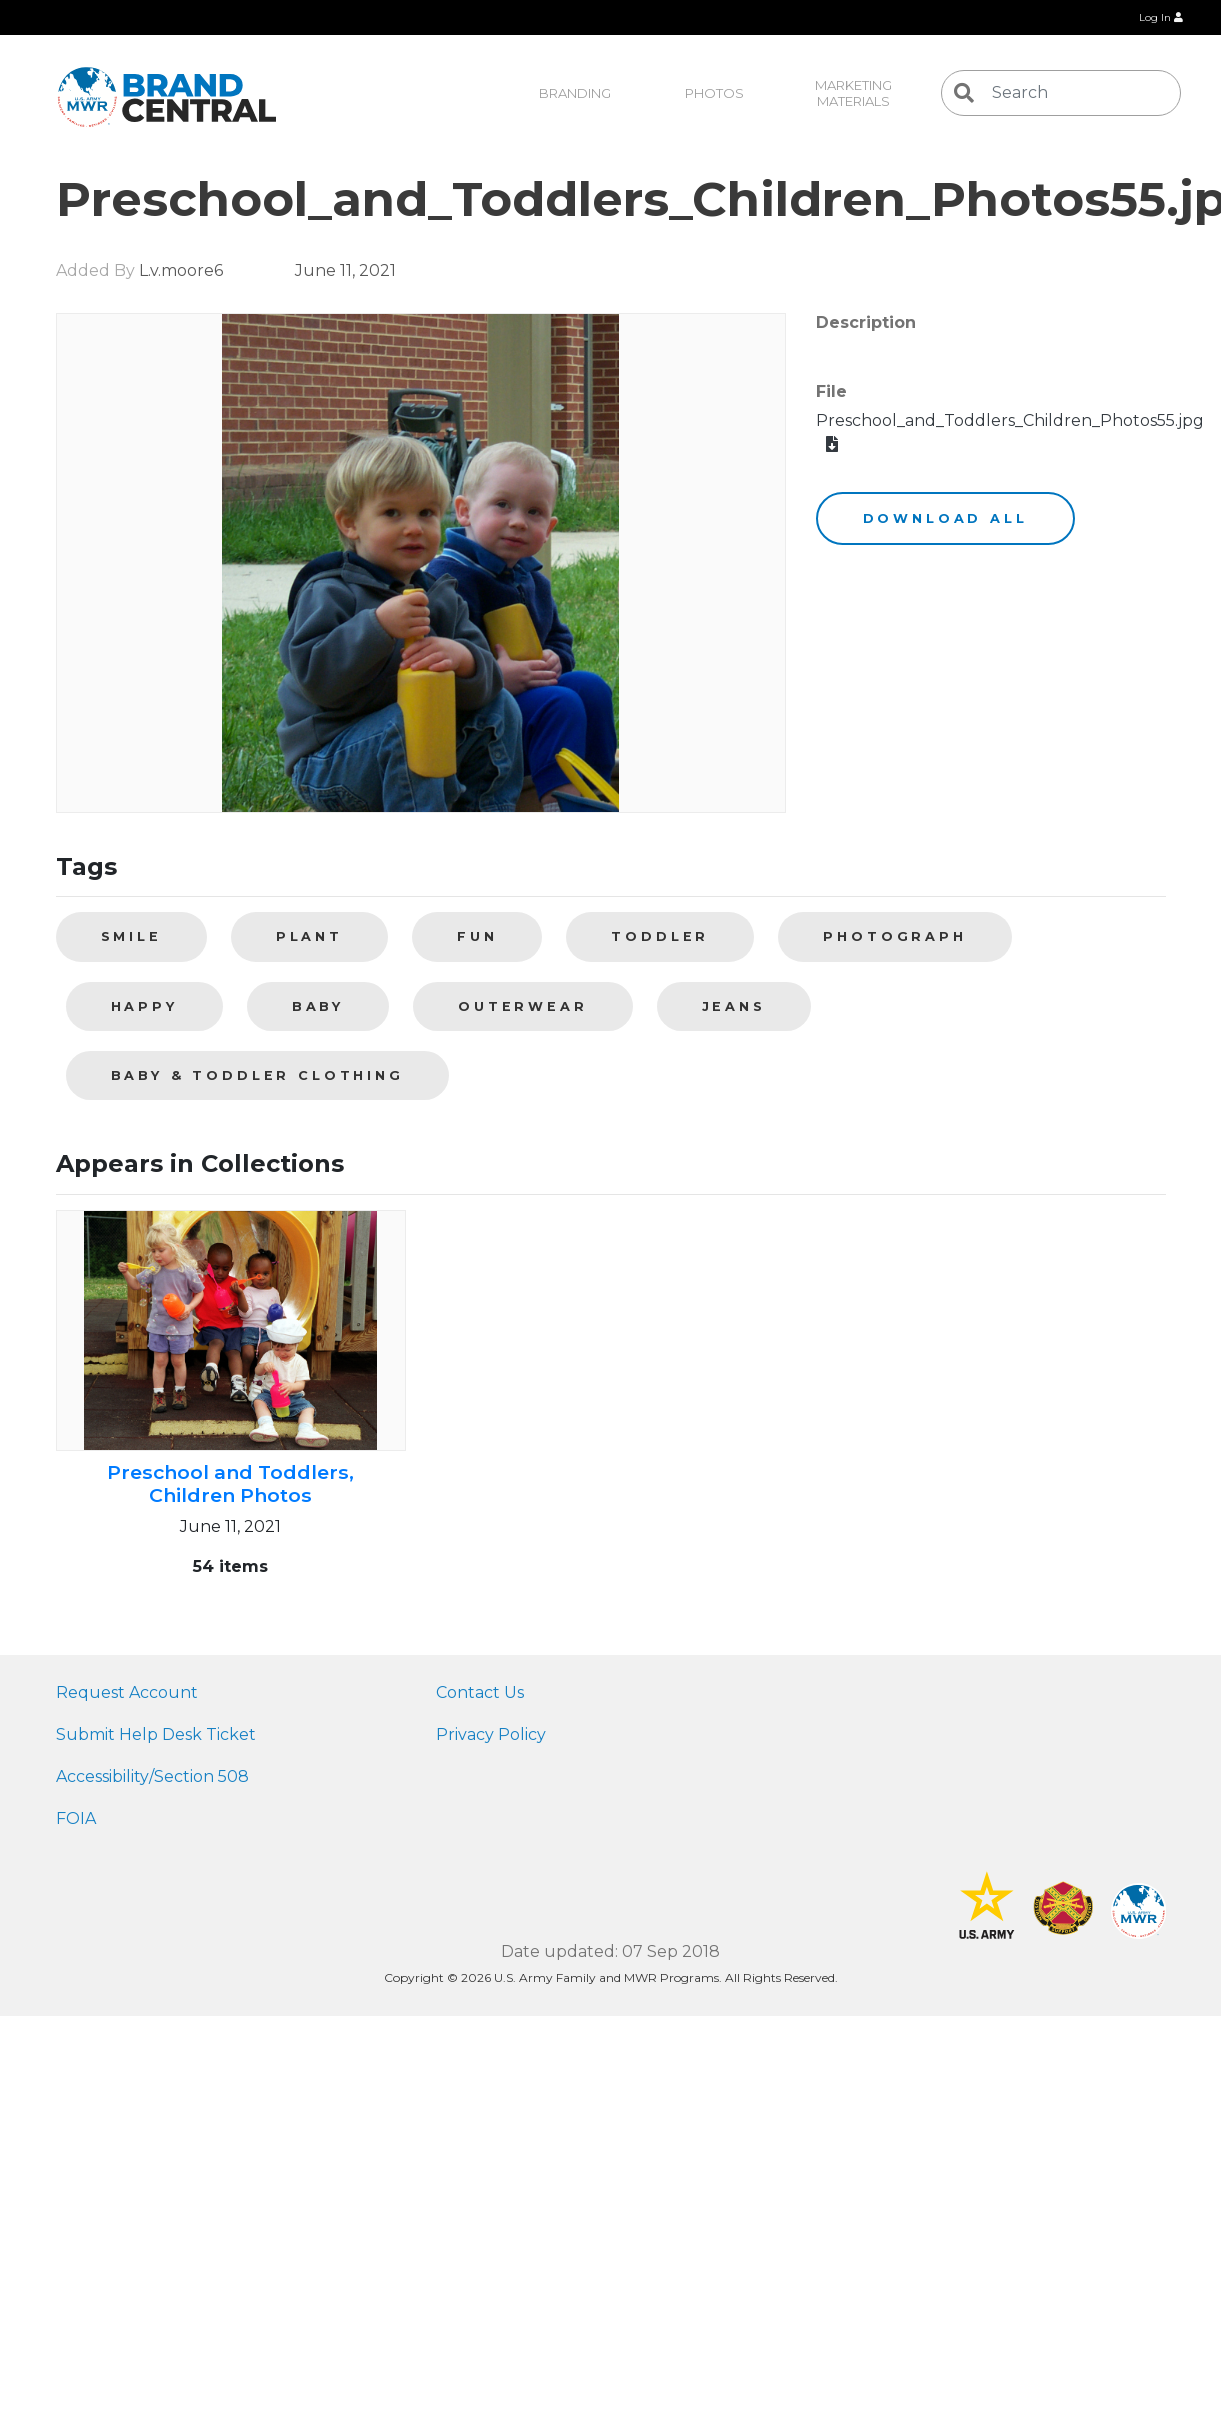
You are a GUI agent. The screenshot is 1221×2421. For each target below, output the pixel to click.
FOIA (76, 1818)
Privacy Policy (491, 1734)
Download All (945, 518)
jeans (734, 1006)
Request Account (127, 1692)
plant (309, 936)
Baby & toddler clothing (257, 1075)
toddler (660, 936)
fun (477, 936)
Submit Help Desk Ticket (156, 1734)
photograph (894, 936)
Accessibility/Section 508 (152, 1776)
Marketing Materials (855, 93)
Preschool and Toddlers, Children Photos (230, 1483)
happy (144, 1006)
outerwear (523, 1006)
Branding (575, 93)
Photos (714, 93)
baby (318, 1006)
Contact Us (480, 1692)
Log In (1161, 17)
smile (131, 936)
